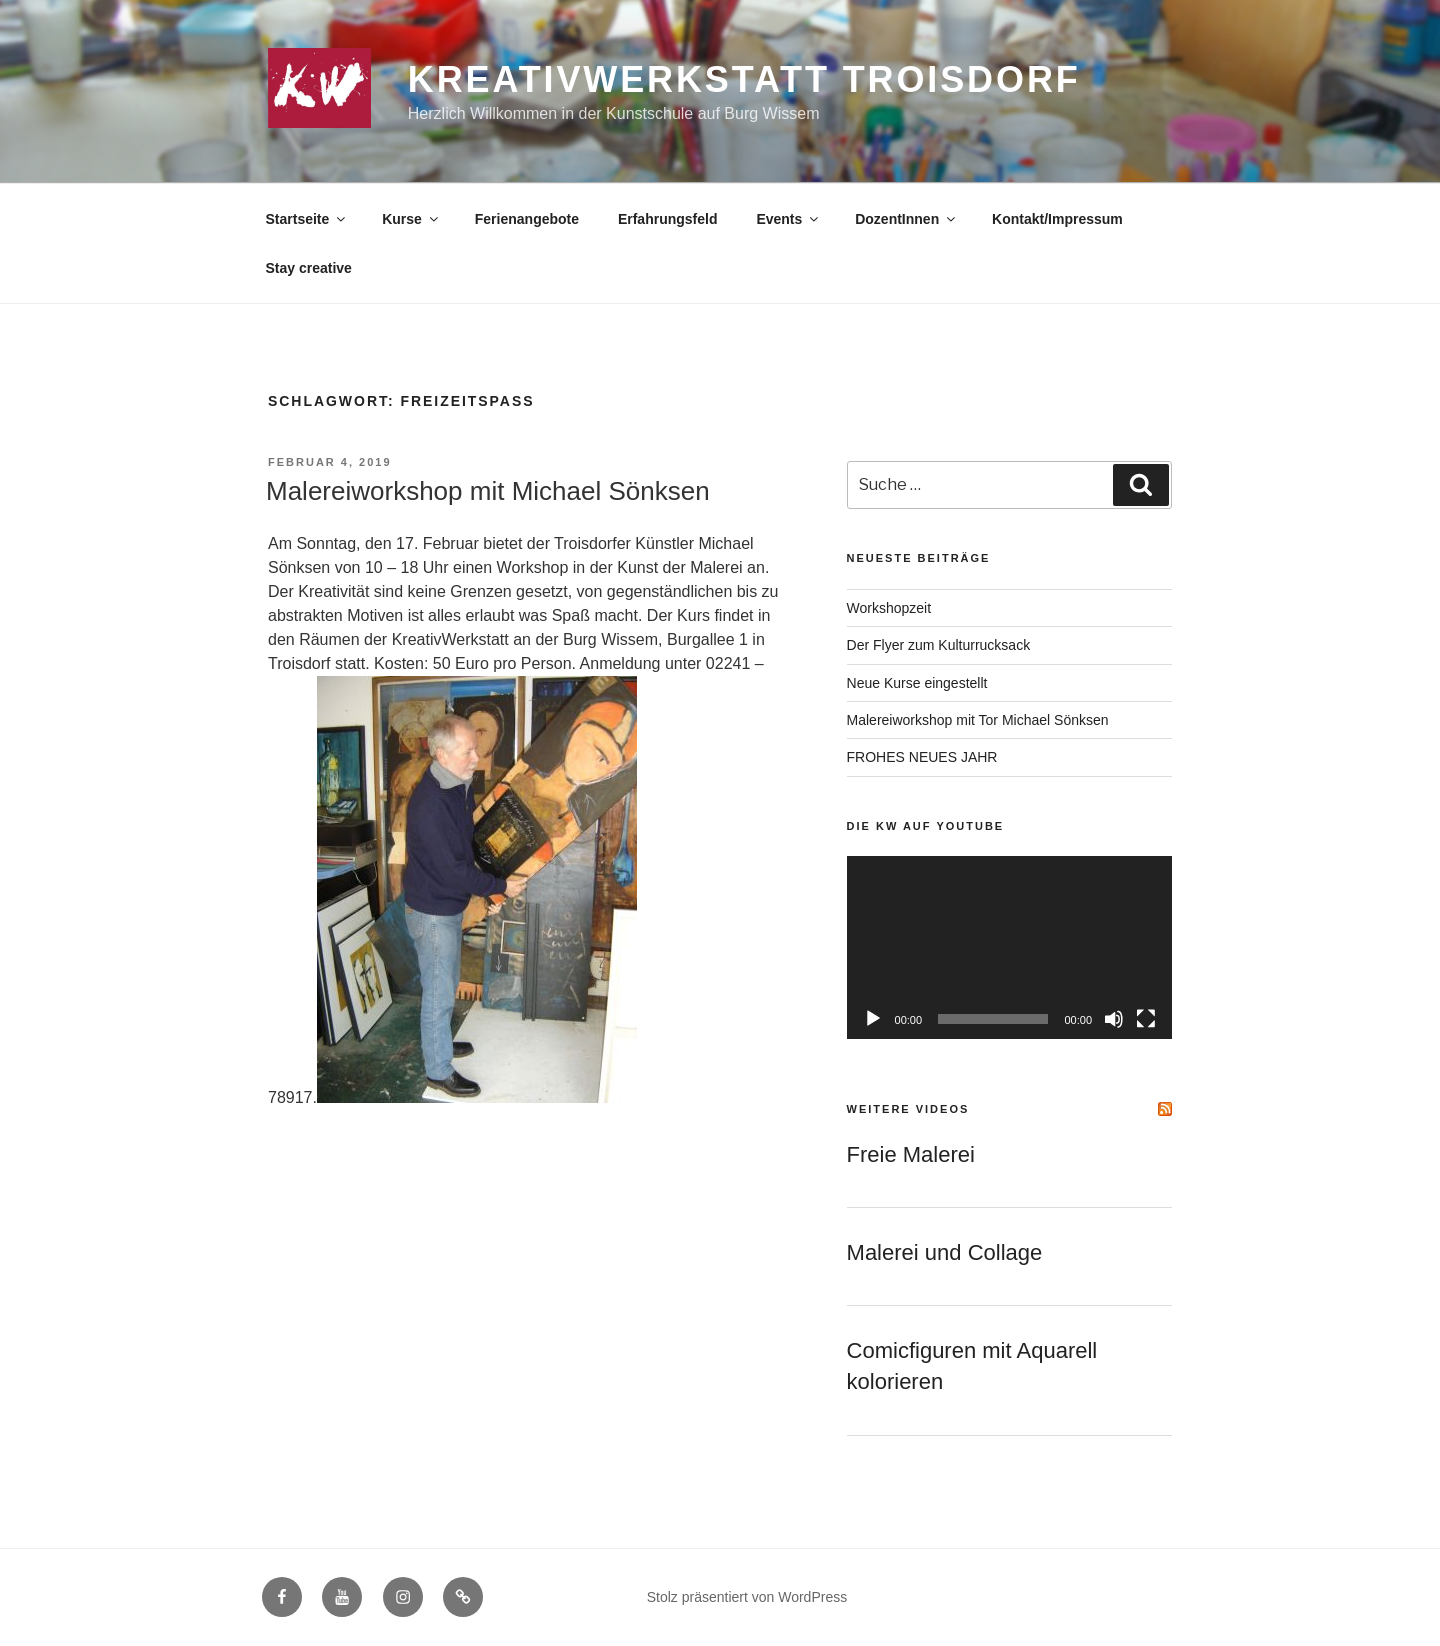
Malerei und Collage (945, 1252)
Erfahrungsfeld (668, 219)
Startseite (307, 219)
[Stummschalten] (1114, 1019)
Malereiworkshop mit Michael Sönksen (488, 491)
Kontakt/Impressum (1057, 219)
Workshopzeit (889, 608)
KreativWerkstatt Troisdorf (744, 79)
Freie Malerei (911, 1154)
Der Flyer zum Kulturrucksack (939, 645)
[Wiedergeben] (873, 1019)
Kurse (411, 219)
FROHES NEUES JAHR (922, 757)
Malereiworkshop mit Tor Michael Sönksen (978, 720)
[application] (1009, 947)
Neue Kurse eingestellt (917, 683)
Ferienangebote (527, 219)
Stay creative (309, 268)
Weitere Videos (908, 1109)
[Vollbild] (1146, 1019)
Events (788, 219)
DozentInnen (906, 219)
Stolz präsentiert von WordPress (747, 1597)
